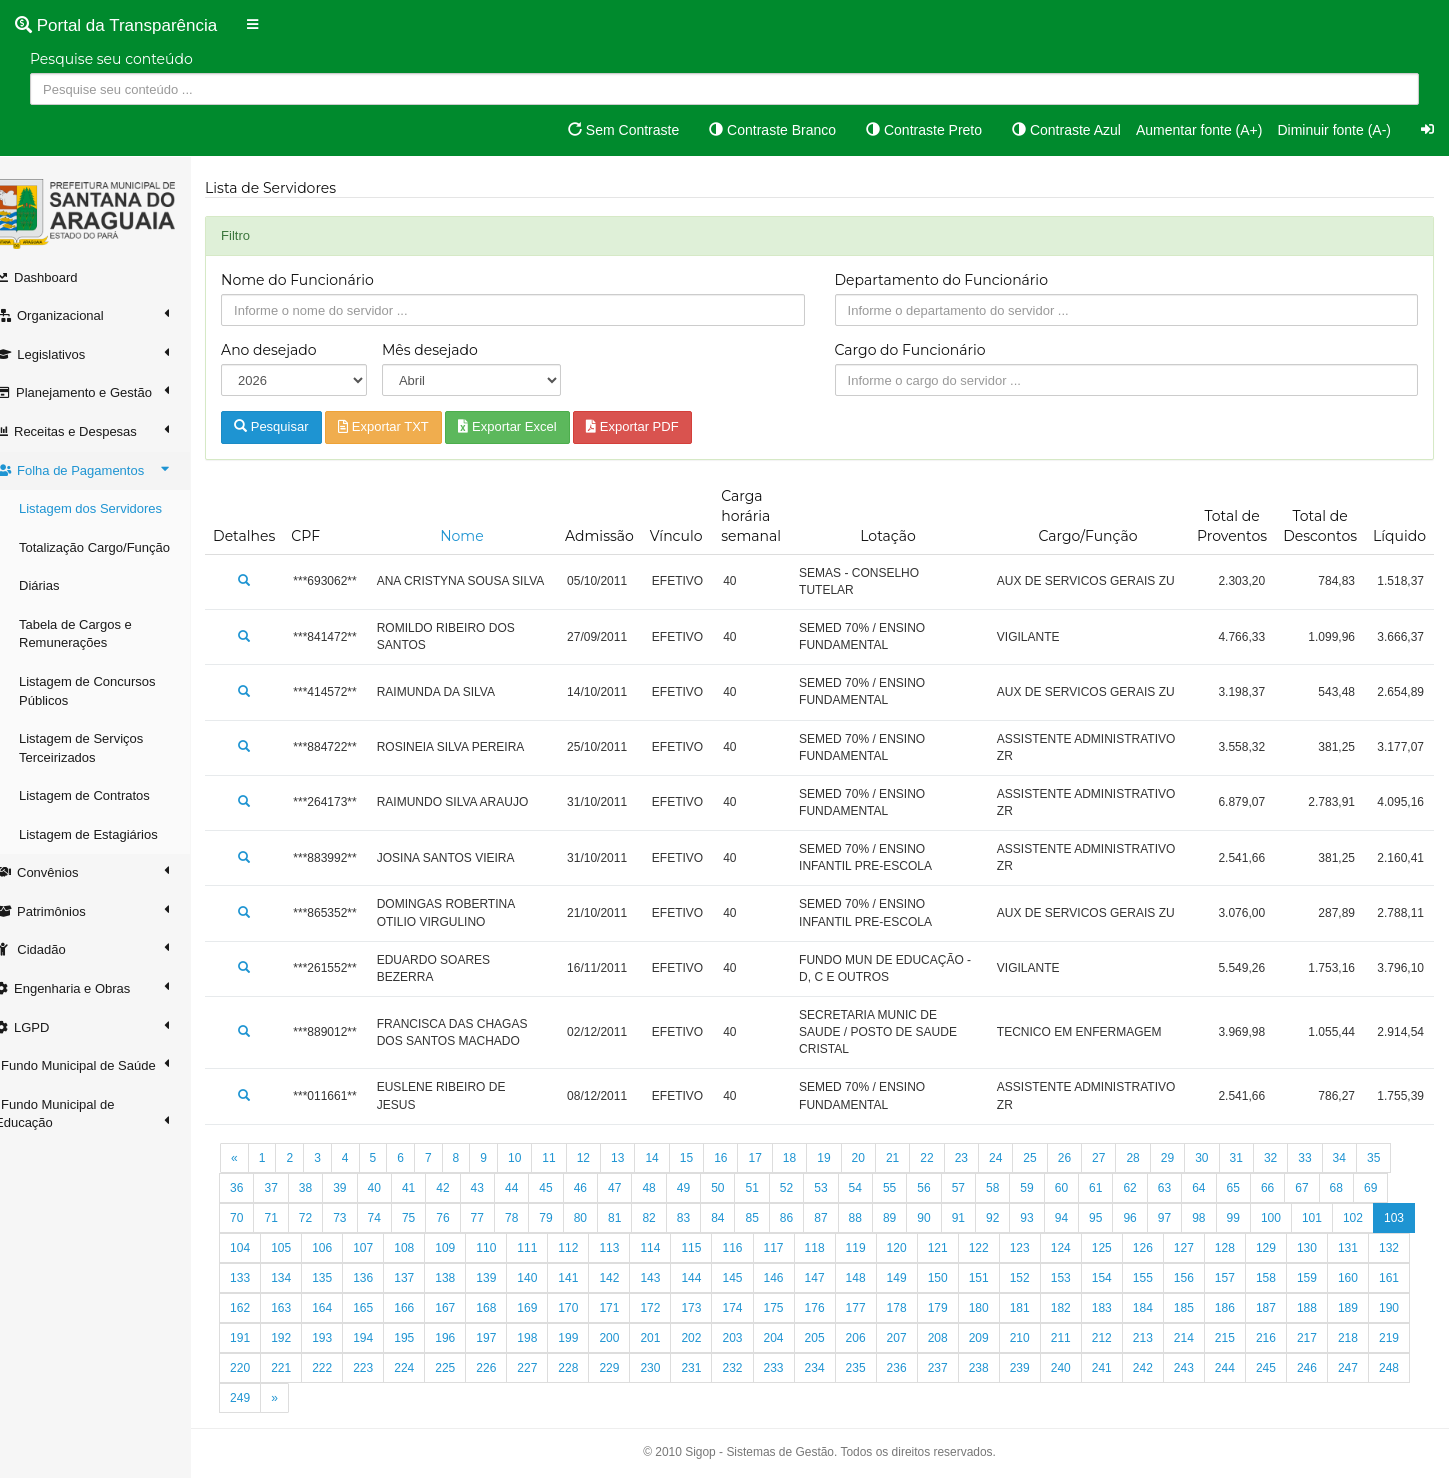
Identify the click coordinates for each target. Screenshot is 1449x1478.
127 (1245, 1248)
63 (1184, 1188)
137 (506, 1278)
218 (383, 1368)
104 (301, 1248)
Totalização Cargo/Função (114, 547)
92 (1012, 1218)
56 (943, 1188)
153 (1163, 1278)
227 (752, 1368)
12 (603, 1158)
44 (531, 1188)
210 (1204, 1338)
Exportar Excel (527, 426)
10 (534, 1158)
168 (629, 1308)
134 (383, 1278)
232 (958, 1368)
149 (999, 1278)
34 (1359, 1158)
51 (771, 1188)
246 (383, 1398)
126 (1204, 1248)
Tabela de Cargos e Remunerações (95, 634)
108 (465, 1248)
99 (1252, 1218)
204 (958, 1338)
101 (1332, 1218)
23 (981, 1158)
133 (342, 1278)
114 (711, 1248)
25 (1049, 1158)
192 (465, 1338)
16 (740, 1158)
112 (629, 1248)
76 (462, 1218)
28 (1152, 1158)
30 (1221, 1158)
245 (342, 1398)
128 (1286, 1248)
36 (256, 1188)
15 (706, 1158)
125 (1163, 1248)
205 (999, 1338)
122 (1040, 1248)
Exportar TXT (403, 426)
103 (260, 1248)
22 (946, 1158)
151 (1081, 1278)
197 (670, 1338)
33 (1324, 1158)
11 (568, 1158)
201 (834, 1338)
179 (1081, 1308)
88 (874, 1218)
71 (290, 1218)
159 (260, 1308)
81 (634, 1218)
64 (1218, 1188)
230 (875, 1368)
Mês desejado (447, 350)
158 (1368, 1278)
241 (1327, 1368)
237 (1163, 1368)
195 (588, 1338)
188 (301, 1338)
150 (1040, 1278)
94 (1081, 1218)
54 (874, 1188)
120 (958, 1248)
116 (793, 1248)
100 (1291, 1218)
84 (737, 1218)
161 (342, 1308)
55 (909, 1188)
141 (670, 1278)
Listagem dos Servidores (110, 508)
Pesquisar (291, 426)
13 (637, 1158)
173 (834, 1308)
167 (588, 1308)
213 (1327, 1338)
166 (547, 1308)
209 (1163, 1338)
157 (1327, 1278)
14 (671, 1158)
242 (1368, 1368)
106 (383, 1248)
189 (342, 1338)
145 (834, 1278)
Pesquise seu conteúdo (111, 59)
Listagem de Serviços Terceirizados (101, 748)
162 (383, 1308)
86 (806, 1218)
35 (1393, 1158)
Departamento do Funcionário (951, 280)
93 (1046, 1218)
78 (531, 1218)
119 (917, 1248)
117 (834, 1248)
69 (1390, 1188)
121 (999, 1248)
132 (301, 1278)
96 (1149, 1218)
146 (875, 1278)
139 (588, 1278)
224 (629, 1368)
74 (393, 1218)
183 (1245, 1308)
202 (875, 1338)
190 (383, 1338)
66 (1287, 1188)
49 (703, 1188)
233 (999, 1368)
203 (917, 1338)
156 (1286, 1278)
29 (1187, 1158)
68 (1356, 1188)
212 (1286, 1338)
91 (978, 1218)
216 (301, 1368)
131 (260, 1278)
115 (752, 1248)
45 (565, 1188)
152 (1122, 1278)
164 (465, 1308)
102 (1373, 1218)
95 (1115, 1218)
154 (1204, 1278)
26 (1084, 1158)
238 (1204, 1368)
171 (752, 1308)
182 (1204, 1308)
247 (424, 1398)
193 (506, 1338)
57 (978, 1188)
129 (1327, 1248)
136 (465, 1278)
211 (1245, 1338)
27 (1118, 1158)
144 (793, 1278)
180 (1122, 1308)
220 (465, 1368)
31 (1255, 1158)
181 (1163, 1308)
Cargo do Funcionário (920, 350)
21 (912, 1158)
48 (668, 1188)
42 (462, 1188)
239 (1245, 1368)
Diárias (59, 585)
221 (506, 1368)
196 (629, 1338)
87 (840, 1218)
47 (634, 1188)
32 (1290, 1158)
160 (301, 1308)
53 (840, 1188)
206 (1040, 1338)
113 (670, 1248)
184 (1286, 1308)
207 (1081, 1338)
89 (909, 1218)
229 (834, 1368)
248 (465, 1398)
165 (506, 1308)
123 (1081, 1248)
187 (260, 1338)
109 (506, 1248)
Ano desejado (288, 350)
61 (1115, 1188)
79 (565, 1218)
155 (1245, 1278)
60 (1081, 1188)
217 (342, 1368)
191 (424, 1338)
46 (600, 1188)
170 (711, 1308)
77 (497, 1218)
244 (301, 1398)
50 (737, 1188)
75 (428, 1218)
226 (711, 1368)
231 (917, 1368)
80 (600, 1218)
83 (703, 1218)
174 (875, 1308)
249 (506, 1398)
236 (1122, 1368)
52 (806, 1188)
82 (668, 1218)
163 (424, 1308)
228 (793, 1368)
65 (1252, 1188)
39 (359, 1188)
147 (917, 1278)
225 (670, 1368)
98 (1218, 1218)
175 (917, 1308)
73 (359, 1218)
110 (547, 1248)
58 (1012, 1188)
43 (497, 1188)
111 (588, 1248)
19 (843, 1158)
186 (1368, 1308)
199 (752, 1338)
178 (1040, 1308)
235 (1081, 1368)
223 (588, 1368)
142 (711, 1278)
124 (1122, 1248)
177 (999, 1308)
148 (958, 1278)
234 (1040, 1368)
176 (958, 1308)
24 (1015, 1158)
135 (424, 1278)
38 (325, 1188)
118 (875, 1248)
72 (325, 1218)
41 (428, 1188)
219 (424, 1368)
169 (670, 1308)
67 (1321, 1188)
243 (260, 1398)
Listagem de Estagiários (108, 834)
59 (1046, 1188)
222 (547, 1368)
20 (877, 1158)
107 (424, 1248)
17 (774, 1158)
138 (547, 1278)
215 (260, 1368)
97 (1184, 1218)
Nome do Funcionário (317, 280)
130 (1368, 1248)
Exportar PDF (652, 426)
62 (1149, 1188)
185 (1327, 1308)
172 (793, 1308)
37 (290, 1188)
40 (393, 1188)
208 (1122, 1338)
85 (771, 1218)
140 (629, 1278)
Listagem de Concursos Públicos (107, 691)
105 (342, 1248)
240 (1286, 1368)
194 (547, 1338)
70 (256, 1218)
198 (711, 1338)
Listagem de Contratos (104, 795)
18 (809, 1158)
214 (1368, 1338)
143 (752, 1278)
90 (943, 1218)
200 (793, 1338)
